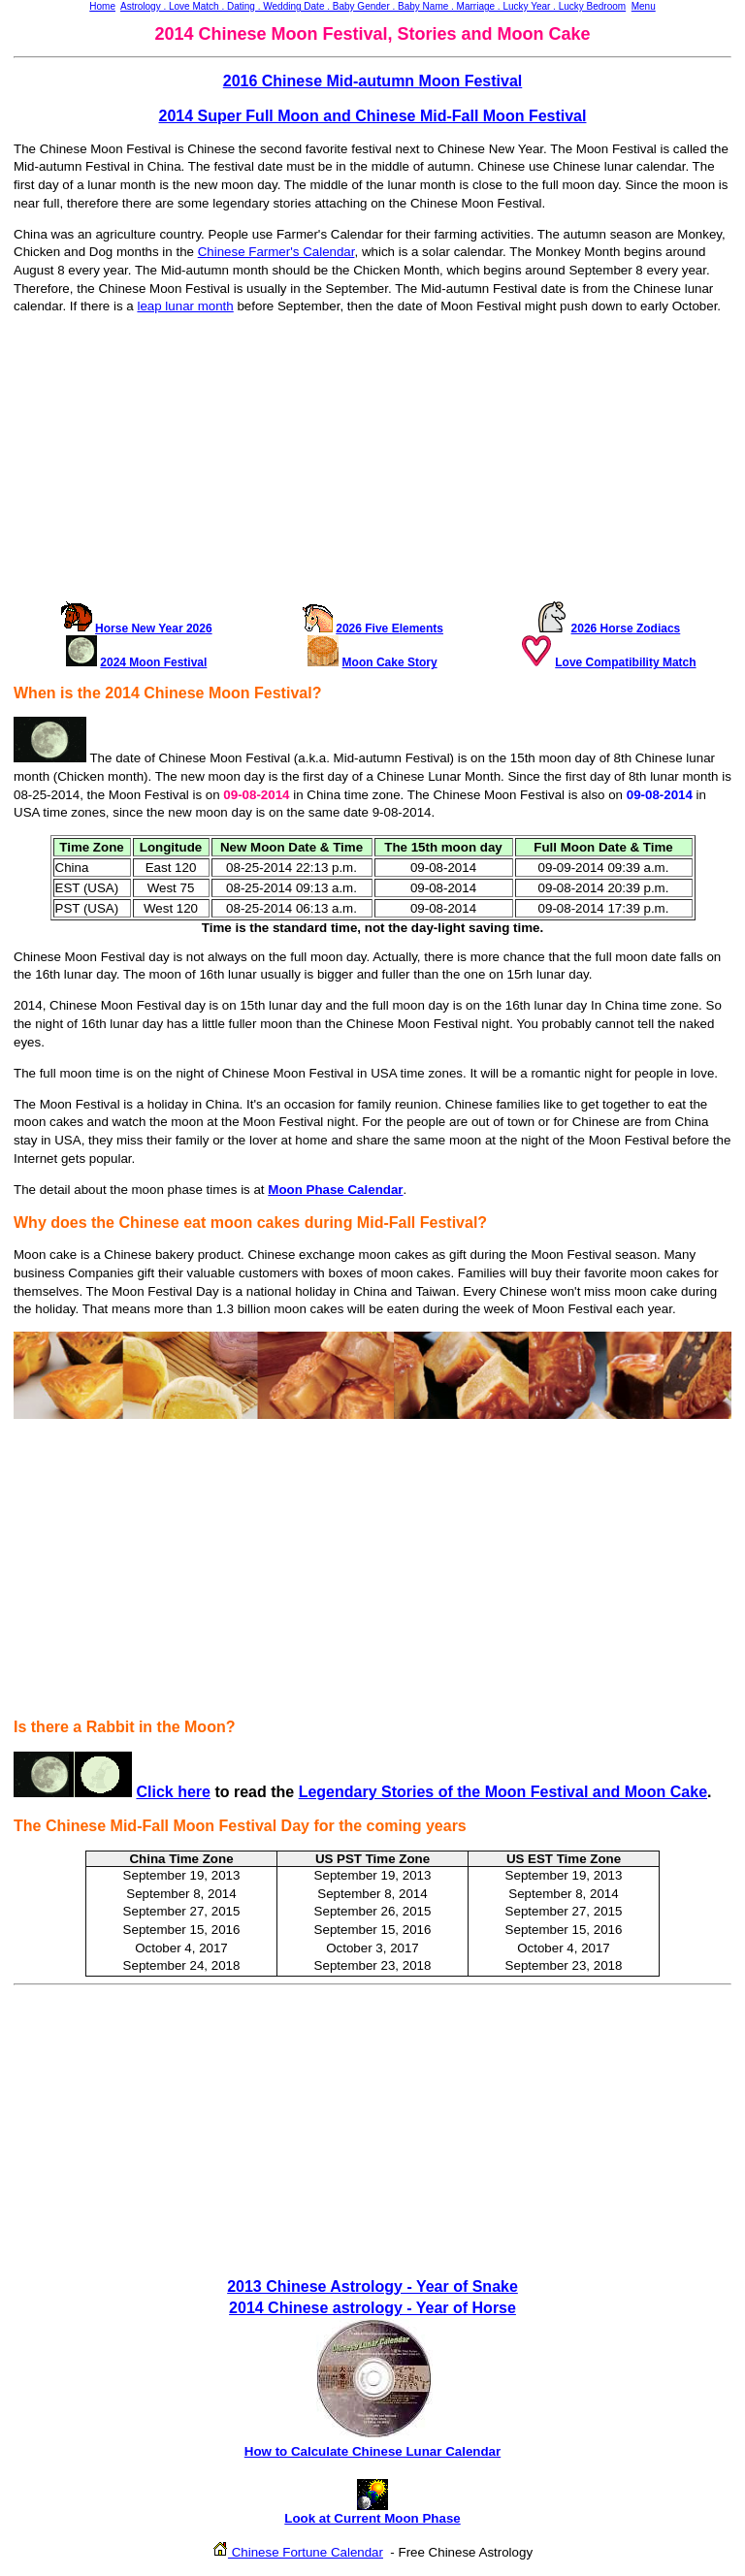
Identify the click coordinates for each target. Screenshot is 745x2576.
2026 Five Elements (389, 628)
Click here (173, 1792)
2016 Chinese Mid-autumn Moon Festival (373, 81)
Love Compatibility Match (625, 662)
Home (102, 6)
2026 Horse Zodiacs (626, 628)
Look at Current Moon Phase (372, 2512)
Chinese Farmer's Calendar (276, 251)
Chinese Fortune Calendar (305, 2552)
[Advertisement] (372, 464)
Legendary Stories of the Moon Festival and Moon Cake (503, 1792)
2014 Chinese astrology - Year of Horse (372, 2308)
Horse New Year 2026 (153, 628)
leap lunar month (185, 306)
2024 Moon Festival (153, 662)
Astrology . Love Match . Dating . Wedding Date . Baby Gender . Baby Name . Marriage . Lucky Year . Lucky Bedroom (373, 6)
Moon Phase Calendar (335, 1189)
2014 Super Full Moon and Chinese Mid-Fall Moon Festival (373, 116)
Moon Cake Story (389, 662)
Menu (644, 6)
